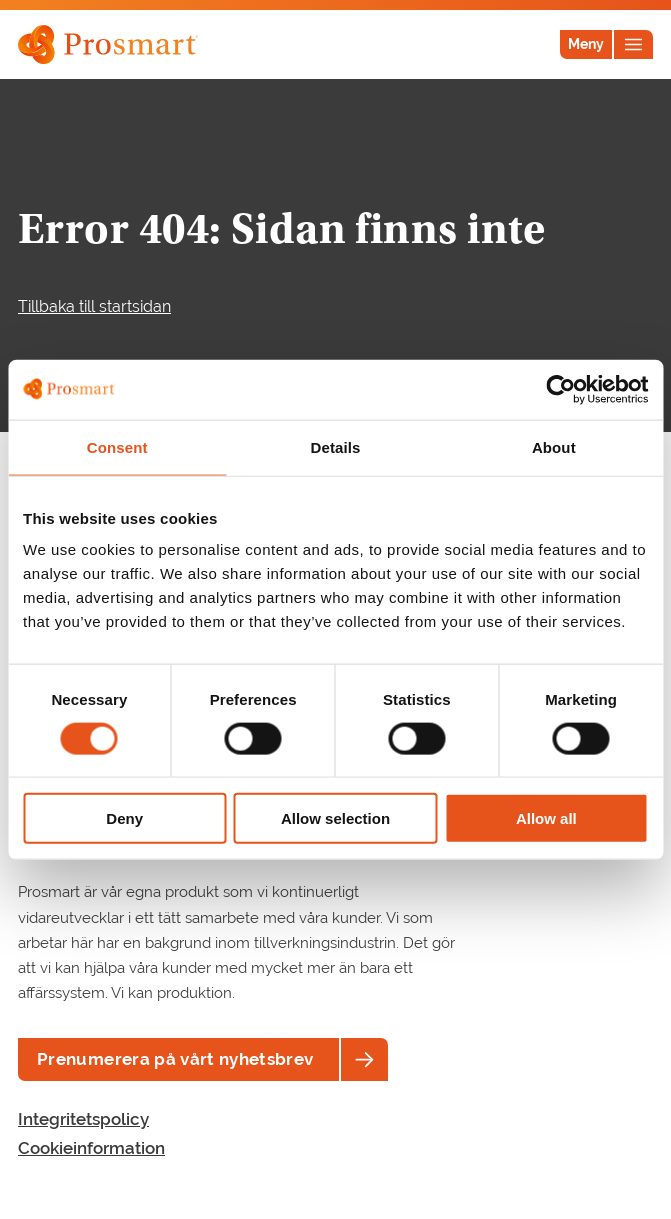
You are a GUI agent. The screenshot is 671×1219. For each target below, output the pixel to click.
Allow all (546, 818)
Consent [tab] (117, 446)
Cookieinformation (91, 1148)
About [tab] (554, 446)
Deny (124, 818)
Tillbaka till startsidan (94, 306)
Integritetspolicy (83, 1119)
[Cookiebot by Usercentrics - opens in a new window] (560, 389)
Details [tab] (336, 446)
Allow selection (335, 818)
